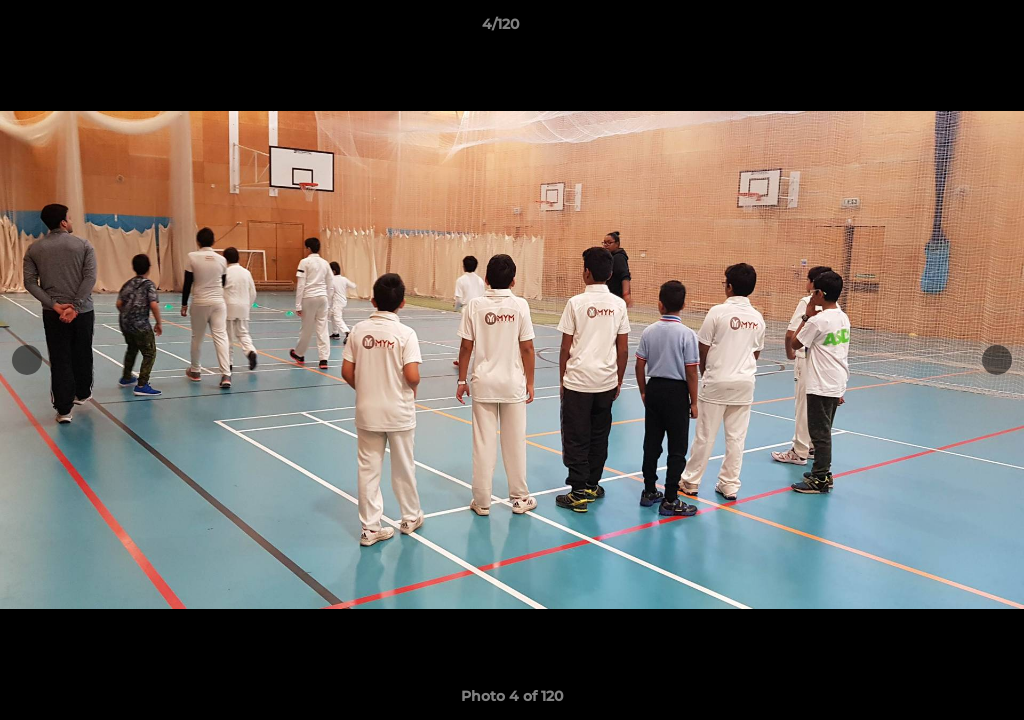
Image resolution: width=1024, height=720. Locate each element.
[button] (940, 29)
